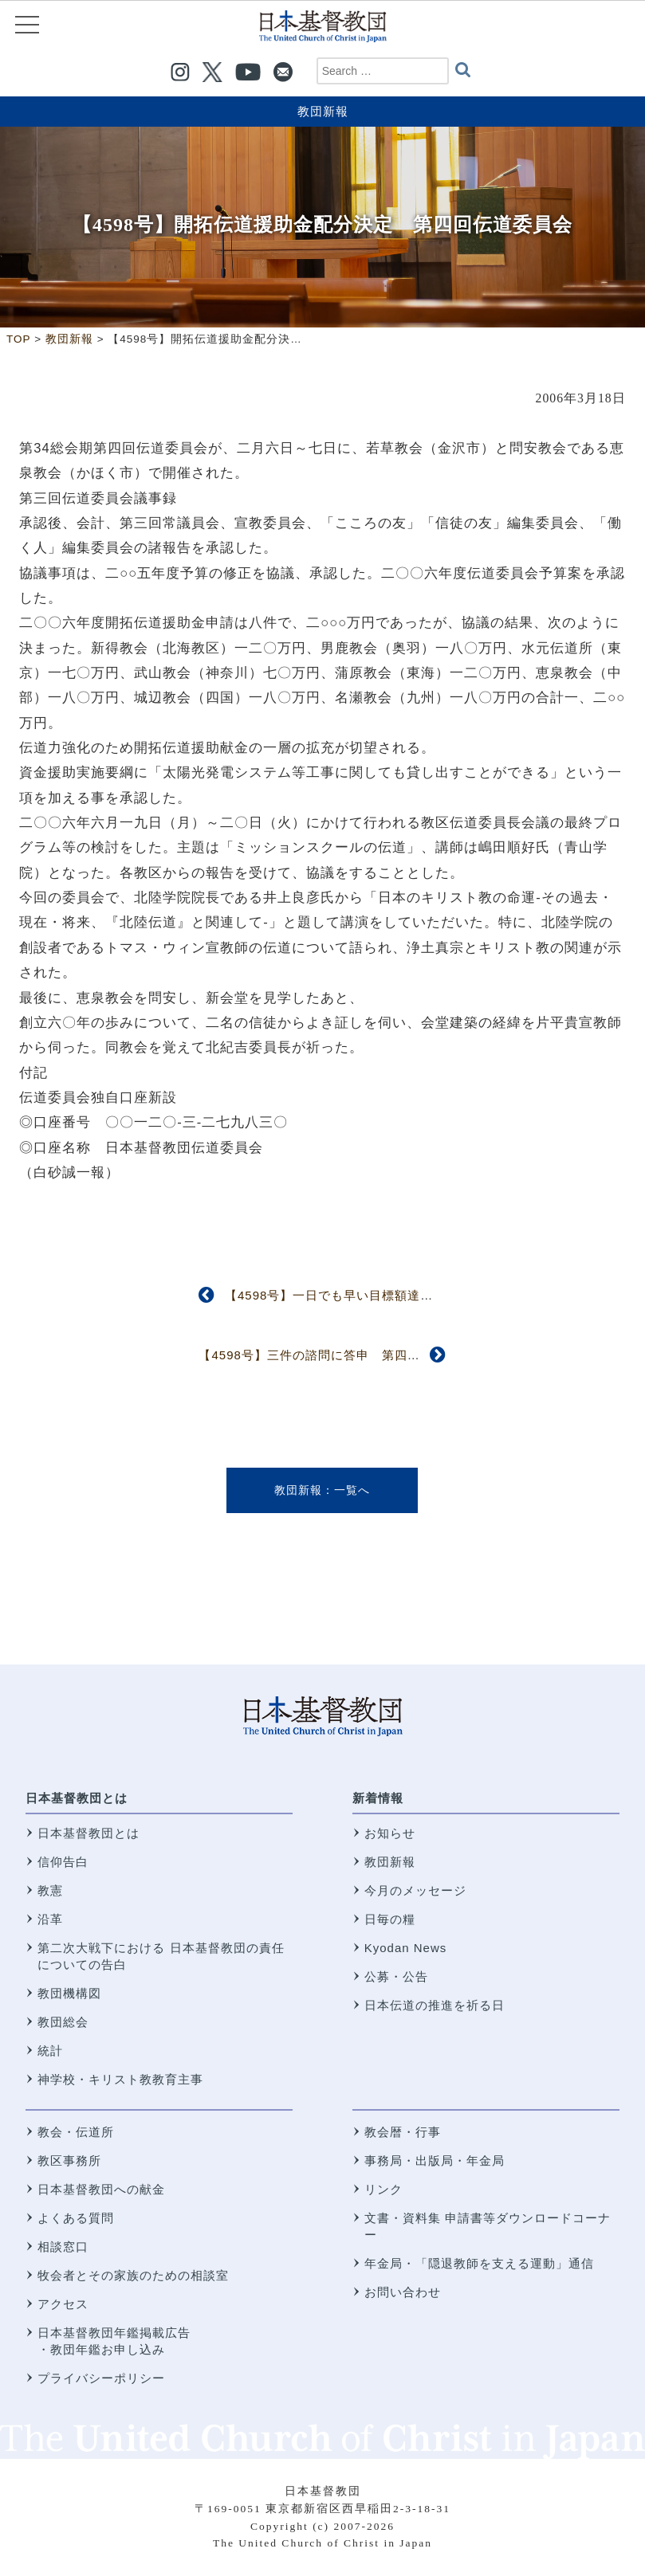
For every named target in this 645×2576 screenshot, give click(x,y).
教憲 (50, 1890)
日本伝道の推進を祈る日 (434, 2005)
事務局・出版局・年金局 (434, 2160)
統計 (50, 2050)
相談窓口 (62, 2246)
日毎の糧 (389, 1919)
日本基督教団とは (77, 1798)
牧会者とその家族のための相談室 (133, 2275)
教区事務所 (69, 2160)
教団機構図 (69, 1993)
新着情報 (377, 1798)
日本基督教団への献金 (101, 2189)
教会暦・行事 (402, 2132)
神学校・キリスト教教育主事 (120, 2079)
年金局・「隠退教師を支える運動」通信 (479, 2263)
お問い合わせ (402, 2292)
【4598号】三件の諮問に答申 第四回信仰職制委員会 (354, 1355)
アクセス (62, 2304)
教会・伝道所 (75, 2132)
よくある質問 (75, 2218)
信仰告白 (62, 1861)
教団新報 (322, 111)
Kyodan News (405, 1948)
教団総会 (62, 2022)
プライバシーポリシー (101, 2378)
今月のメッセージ (415, 1890)
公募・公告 (396, 1976)
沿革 (50, 1919)
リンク (383, 2189)
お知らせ (389, 1833)
